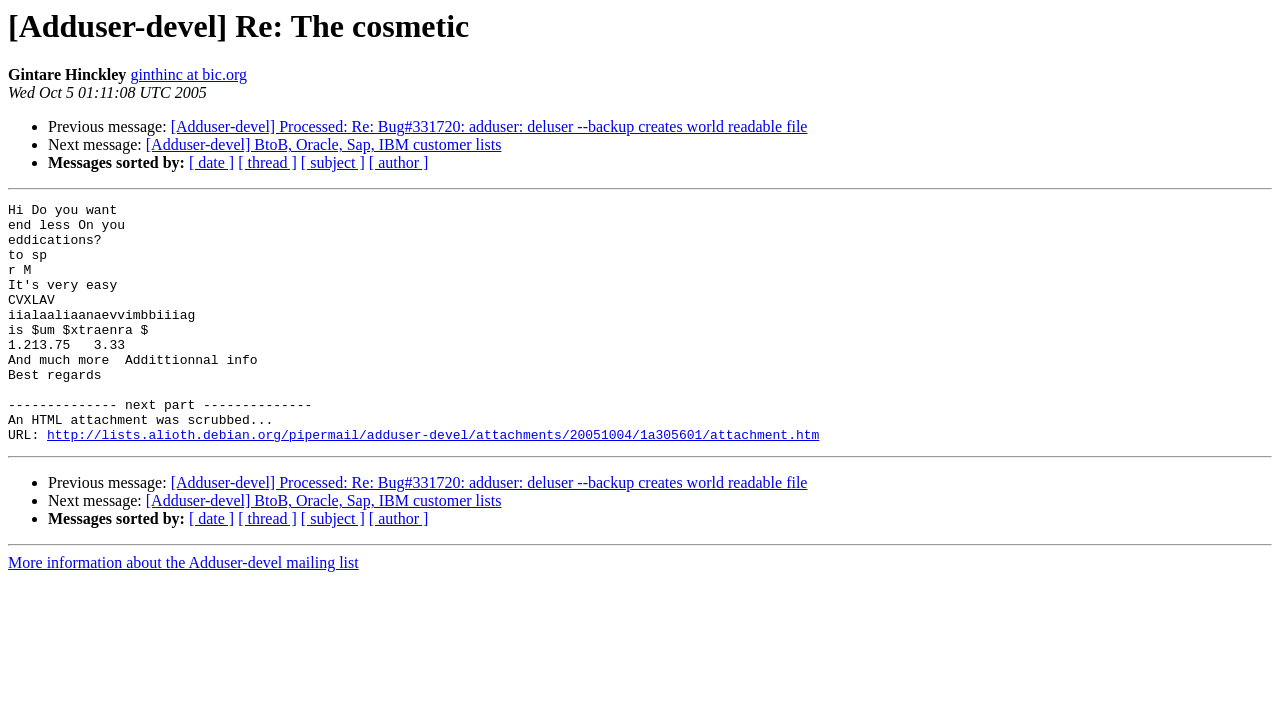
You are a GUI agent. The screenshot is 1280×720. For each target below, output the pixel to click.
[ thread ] (267, 162)
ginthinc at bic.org (188, 74)
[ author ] (399, 162)
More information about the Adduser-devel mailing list (183, 610)
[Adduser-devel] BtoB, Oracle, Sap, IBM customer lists (324, 144)
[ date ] (211, 162)
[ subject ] (333, 162)
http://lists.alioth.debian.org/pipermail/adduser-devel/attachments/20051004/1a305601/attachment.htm (433, 482)
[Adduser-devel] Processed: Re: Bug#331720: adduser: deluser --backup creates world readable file (489, 126)
